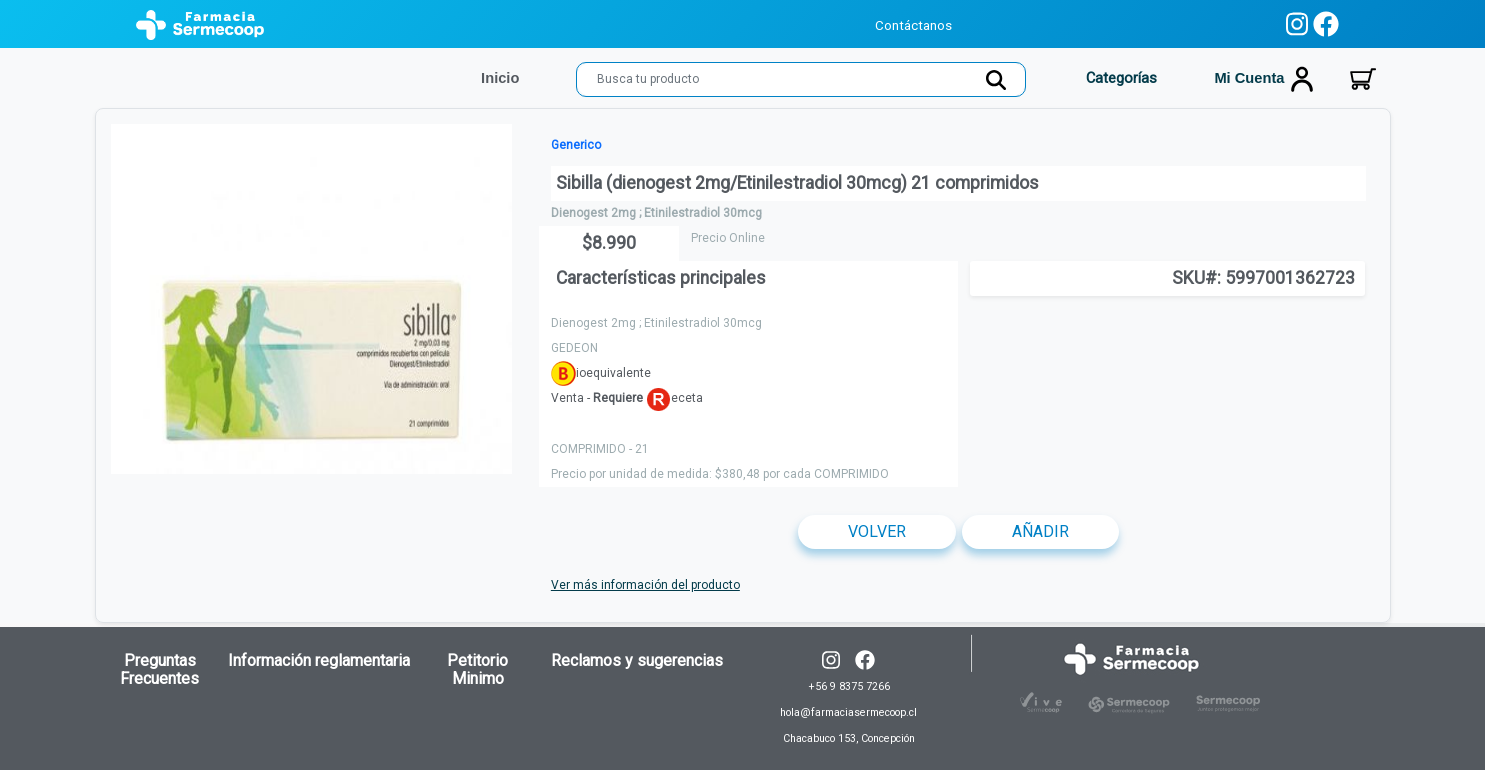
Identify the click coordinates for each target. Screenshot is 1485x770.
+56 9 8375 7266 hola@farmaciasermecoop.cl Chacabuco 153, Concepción (848, 712)
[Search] (801, 79)
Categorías (1119, 78)
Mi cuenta (1264, 79)
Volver (877, 531)
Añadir (1040, 531)
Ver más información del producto (645, 585)
